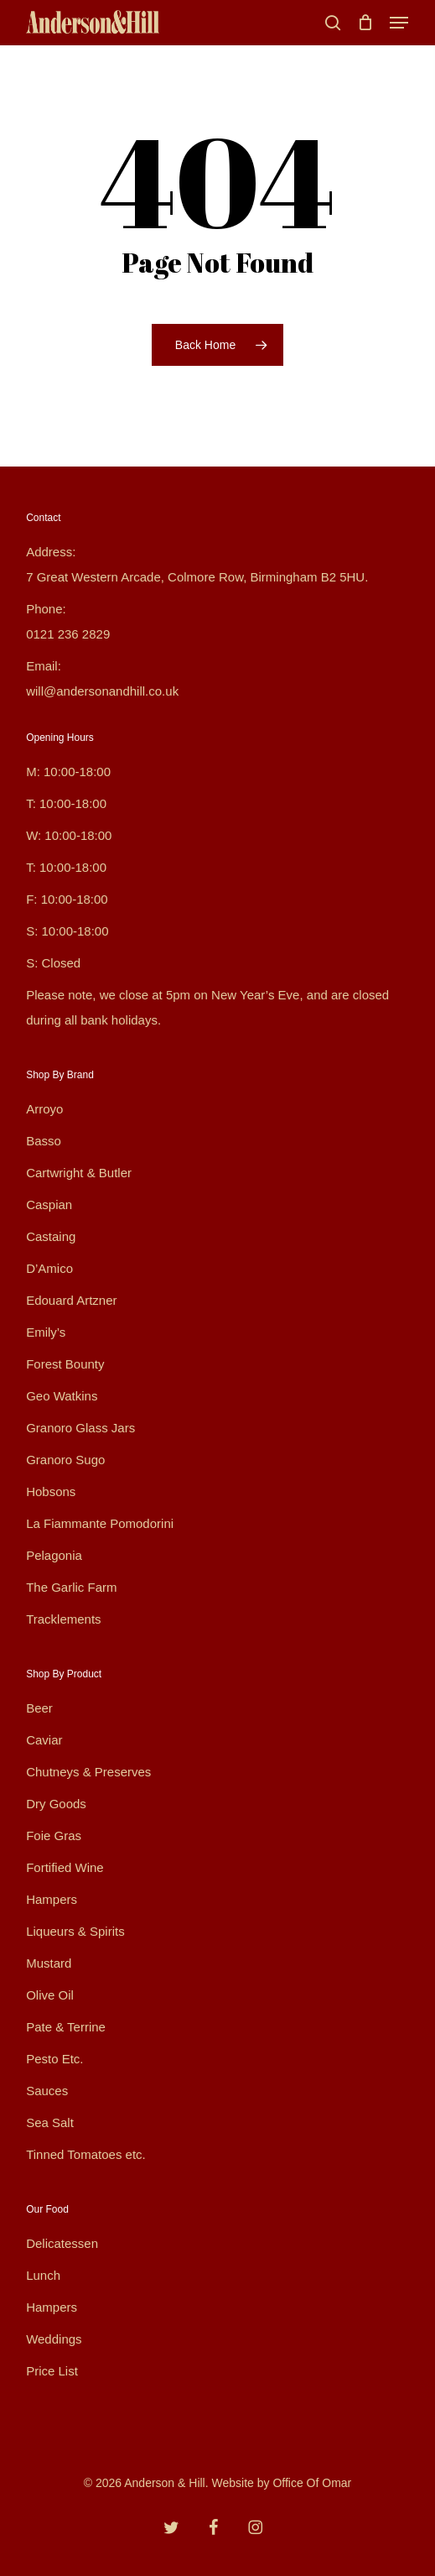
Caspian (49, 1204)
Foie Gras (53, 1835)
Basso (43, 1141)
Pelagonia (54, 1555)
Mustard (48, 1963)
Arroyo (44, 1109)
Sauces (47, 2090)
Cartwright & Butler (79, 1172)
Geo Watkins (61, 1396)
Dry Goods (56, 1803)
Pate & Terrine (66, 2027)
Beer (39, 1708)
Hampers (51, 1899)
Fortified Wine (65, 1867)
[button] (399, 22)
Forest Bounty (65, 1364)
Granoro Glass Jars (80, 1428)
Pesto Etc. (54, 2059)
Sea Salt (50, 2122)
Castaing (50, 1236)
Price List (52, 2371)
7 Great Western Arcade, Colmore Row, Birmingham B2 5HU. (197, 577)
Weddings (53, 2339)
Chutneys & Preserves (88, 1772)
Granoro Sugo (65, 1459)
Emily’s (45, 1332)
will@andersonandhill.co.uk (102, 691)
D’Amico (49, 1268)
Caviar (44, 1740)
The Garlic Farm (71, 1587)
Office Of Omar (311, 2483)
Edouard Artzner (71, 1300)
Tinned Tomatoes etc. (86, 2154)
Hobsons (50, 1491)
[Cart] (365, 22)
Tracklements (63, 1619)
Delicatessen (62, 2243)
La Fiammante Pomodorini (99, 1523)
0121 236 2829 (68, 634)
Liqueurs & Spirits (75, 1931)
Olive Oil (50, 1995)
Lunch (43, 2275)
